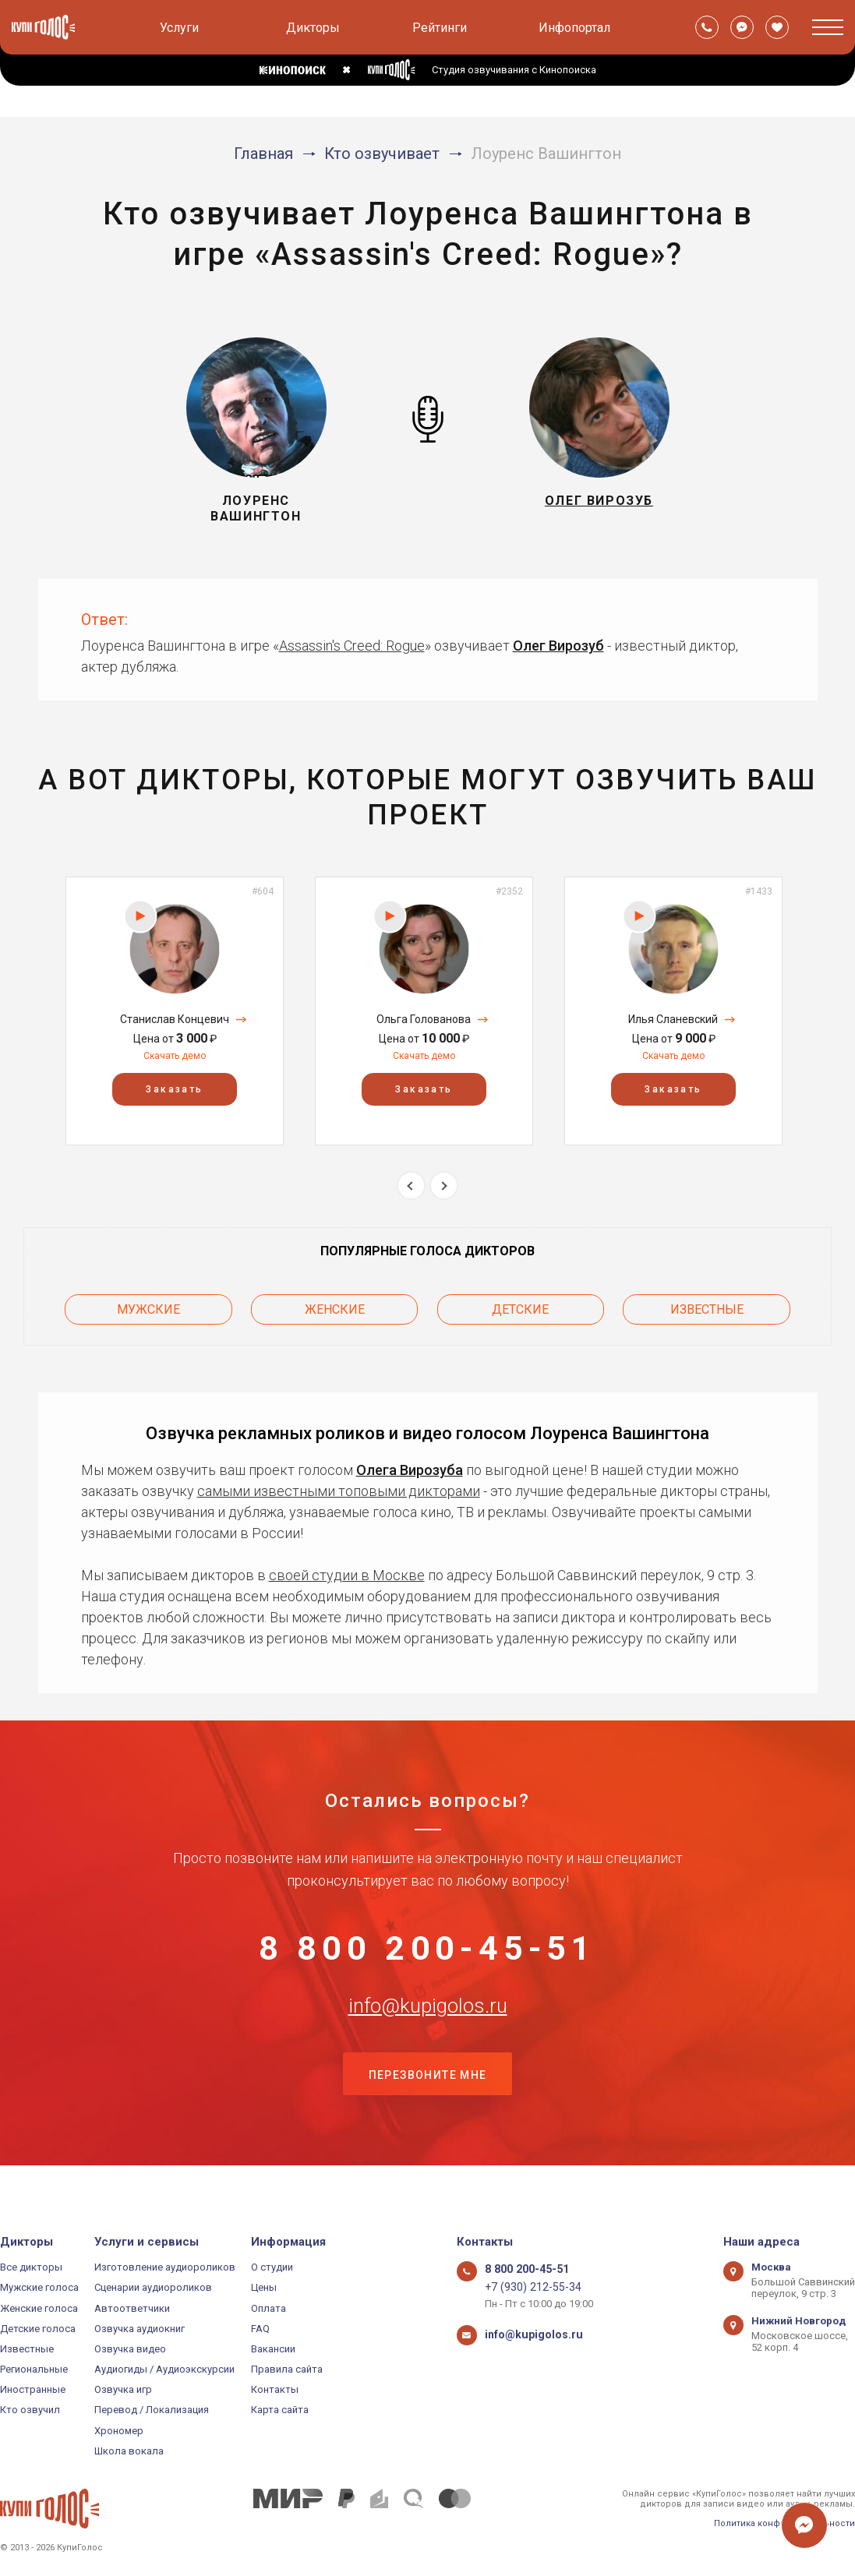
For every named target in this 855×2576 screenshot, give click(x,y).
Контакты (275, 2389)
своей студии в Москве (347, 1568)
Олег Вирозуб (558, 645)
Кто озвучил (30, 2409)
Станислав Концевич (174, 1019)
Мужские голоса (39, 2287)
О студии (272, 2267)
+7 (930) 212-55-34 (526, 2287)
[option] (174, 1011)
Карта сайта (280, 2409)
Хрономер (118, 2431)
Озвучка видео (130, 2349)
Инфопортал (574, 27)
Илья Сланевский (673, 1019)
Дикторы (313, 27)
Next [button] (443, 1185)
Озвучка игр (123, 2389)
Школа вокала (129, 2451)
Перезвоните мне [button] (428, 2103)
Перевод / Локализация (151, 2409)
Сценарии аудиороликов (153, 2287)
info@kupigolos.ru (428, 2025)
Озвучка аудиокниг (139, 2328)
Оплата (268, 2308)
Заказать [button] (174, 1089)
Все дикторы (31, 2267)
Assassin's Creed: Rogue (352, 645)
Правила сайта (287, 2369)
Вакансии (273, 2349)
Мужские (148, 1305)
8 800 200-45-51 (428, 1948)
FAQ (260, 2328)
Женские (335, 1305)
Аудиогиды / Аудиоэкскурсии (164, 2369)
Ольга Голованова (423, 1019)
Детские (520, 1305)
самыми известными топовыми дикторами (338, 1484)
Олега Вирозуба (409, 1463)
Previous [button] (411, 1185)
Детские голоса (38, 2328)
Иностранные (32, 2389)
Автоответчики (132, 2308)
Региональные (34, 2369)
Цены (264, 2287)
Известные (707, 1305)
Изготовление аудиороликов (164, 2267)
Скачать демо (174, 1055)
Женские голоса (39, 2308)
